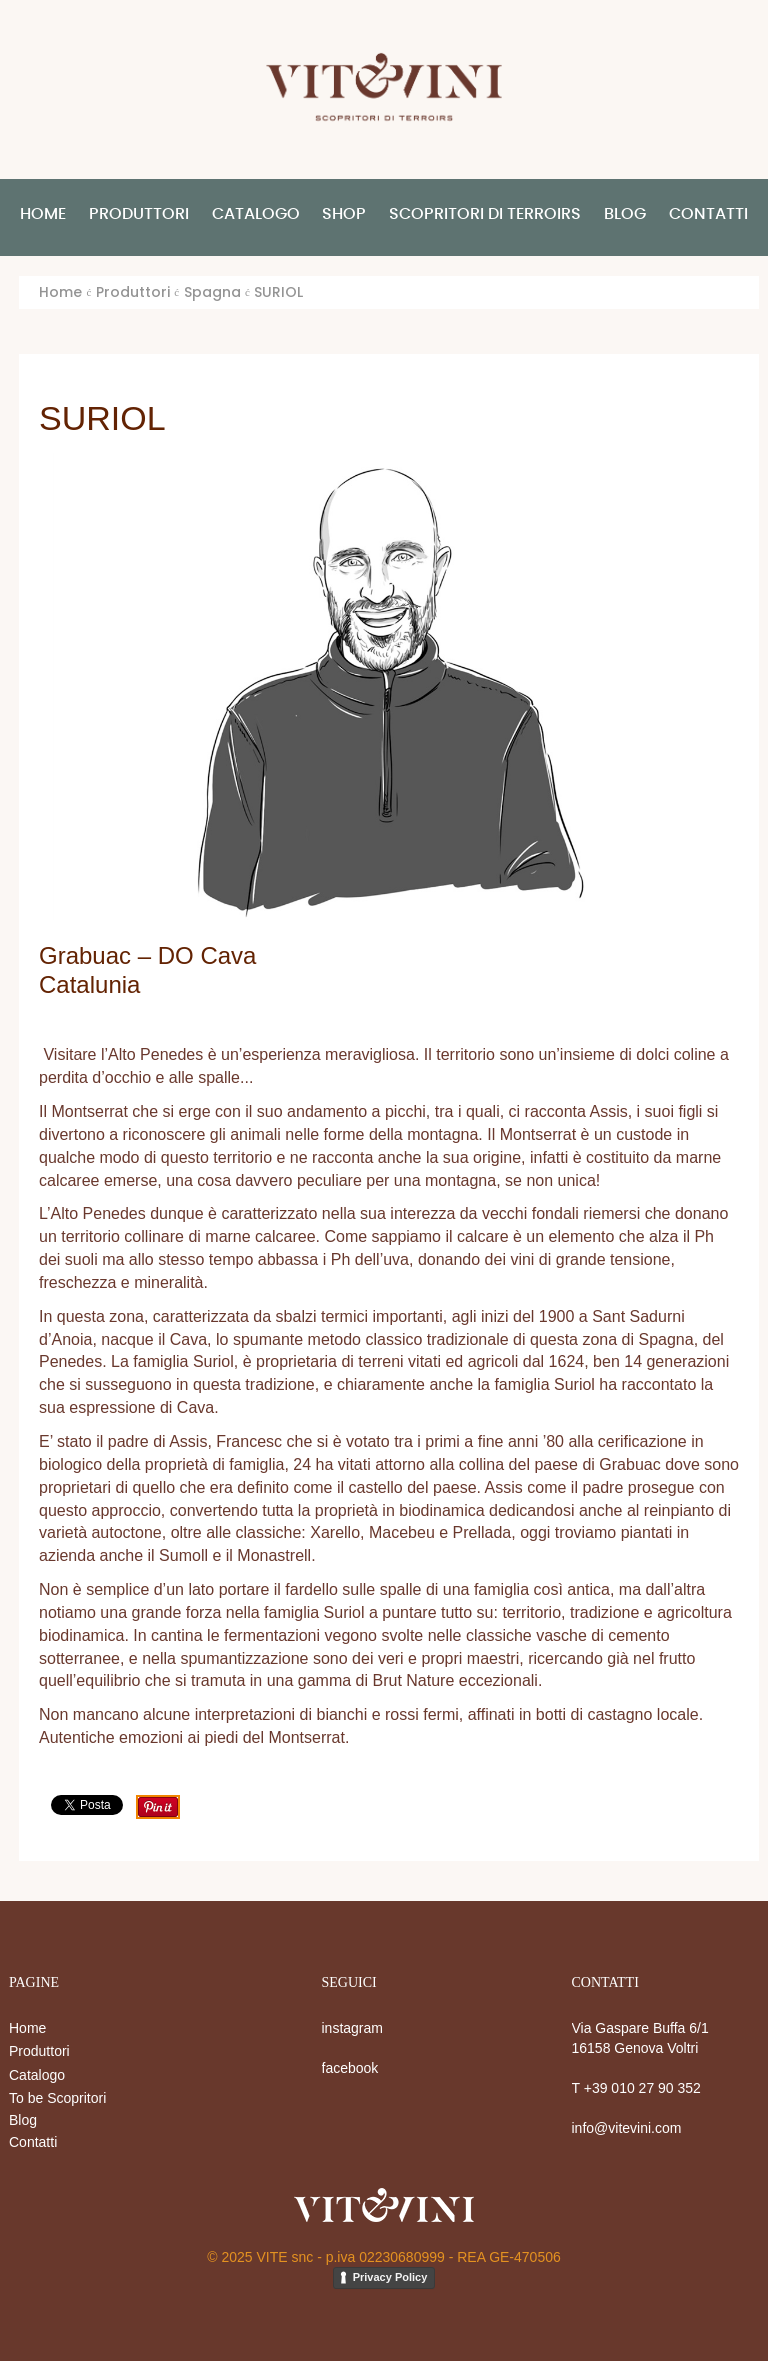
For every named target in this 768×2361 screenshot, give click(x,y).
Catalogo (37, 2075)
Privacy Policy (390, 2277)
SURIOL (102, 418)
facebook (350, 2068)
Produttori (39, 2051)
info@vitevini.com (627, 2128)
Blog (23, 2120)
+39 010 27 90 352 (642, 2088)
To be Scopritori (57, 2098)
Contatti (33, 2142)
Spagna (212, 292)
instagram (352, 2028)
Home (60, 292)
